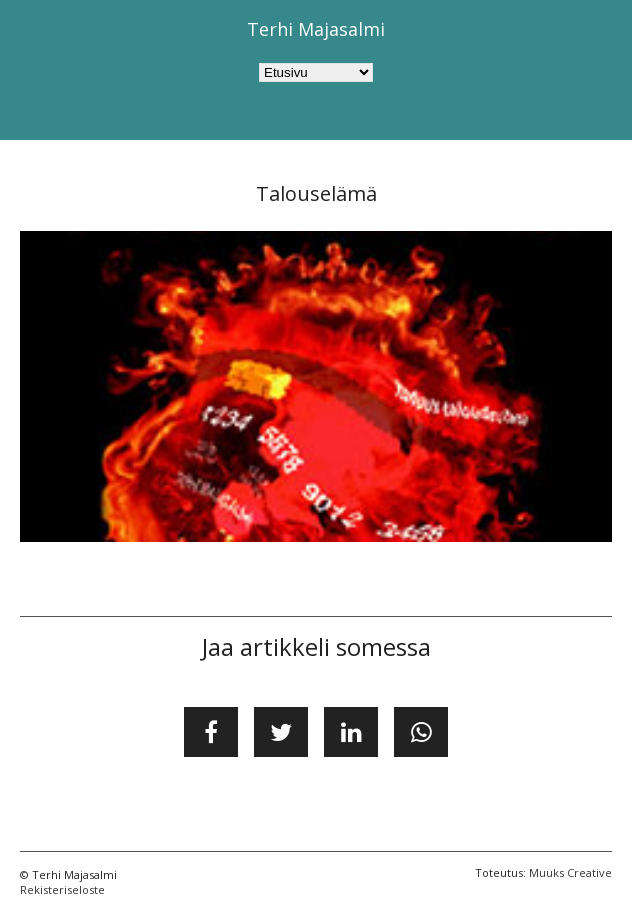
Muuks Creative (570, 872)
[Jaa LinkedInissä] (351, 732)
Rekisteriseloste (62, 889)
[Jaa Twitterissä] (281, 732)
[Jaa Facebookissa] (211, 732)
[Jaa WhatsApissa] (421, 732)
